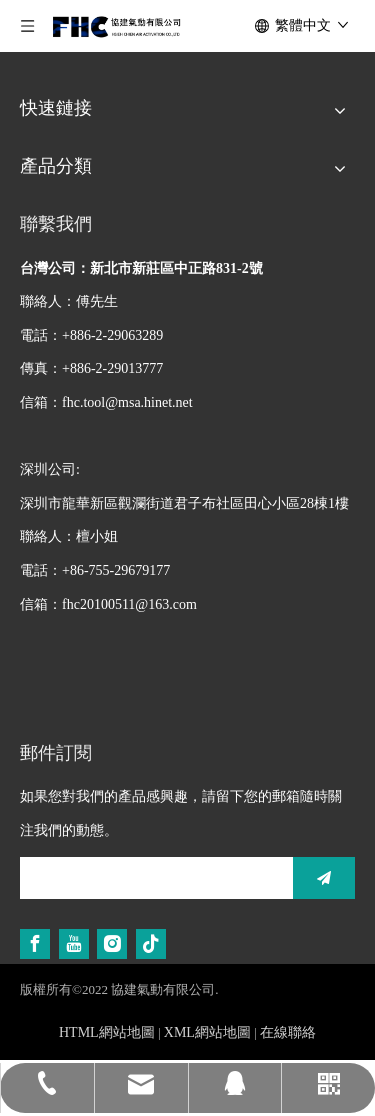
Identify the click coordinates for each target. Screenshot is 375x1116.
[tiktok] (151, 944)
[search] (151, 878)
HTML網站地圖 (107, 1032)
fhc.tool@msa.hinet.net (127, 402)
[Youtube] (74, 944)
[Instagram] (112, 944)
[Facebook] (35, 944)
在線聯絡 (288, 1032)
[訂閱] (324, 878)
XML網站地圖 (207, 1032)
